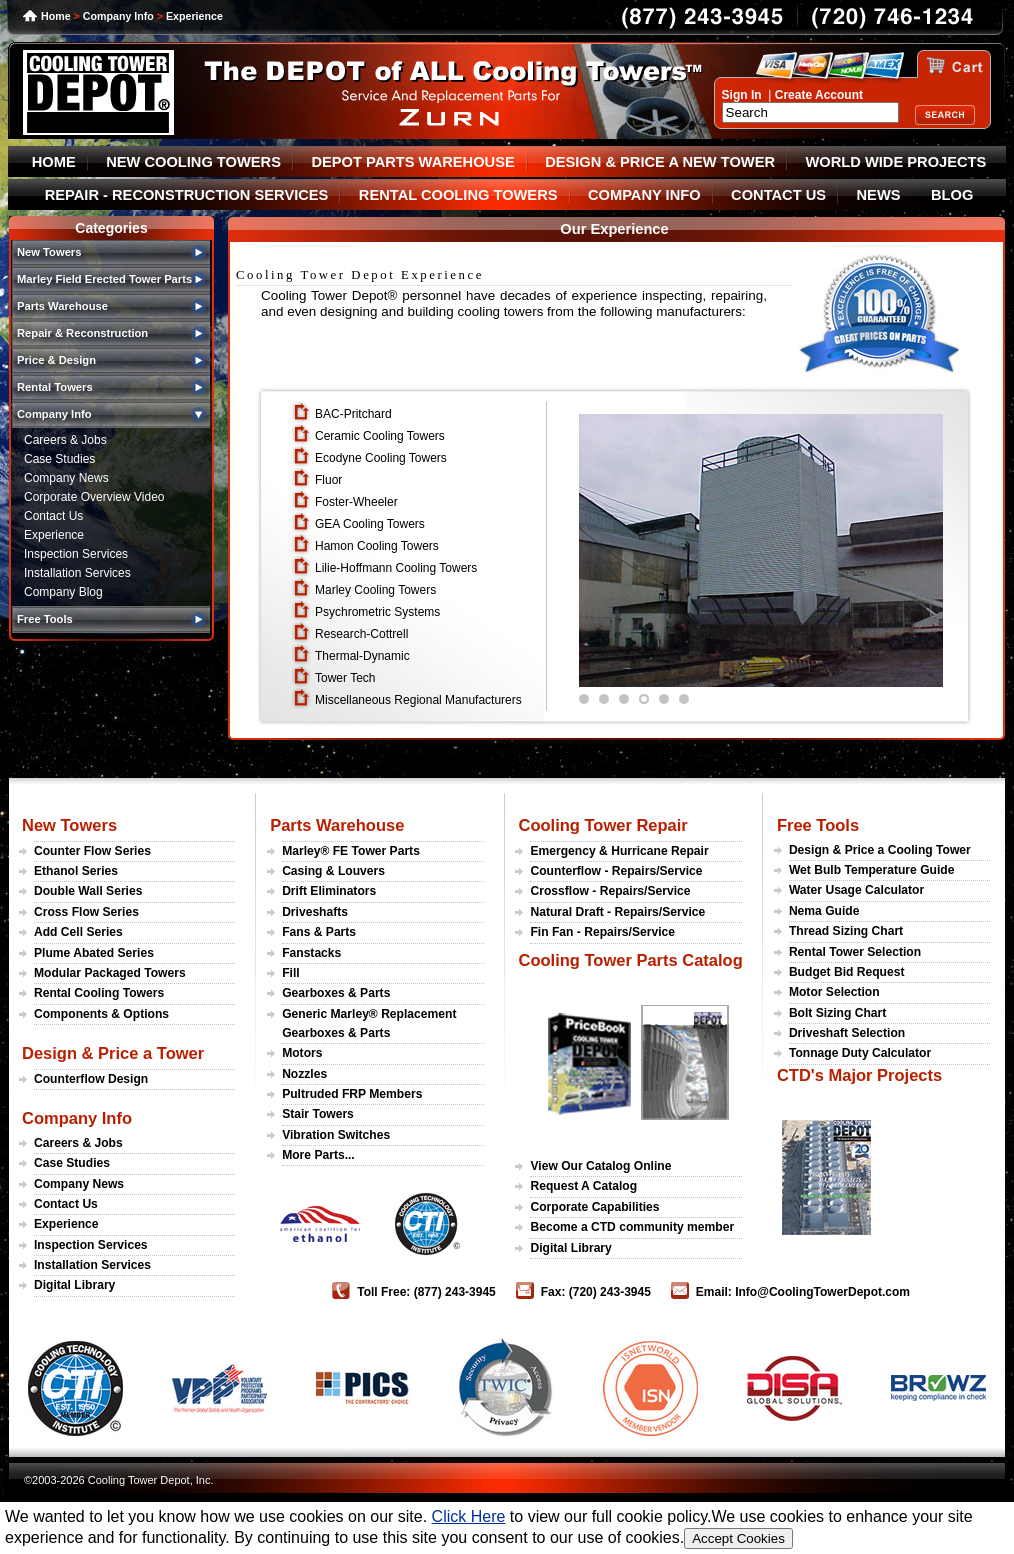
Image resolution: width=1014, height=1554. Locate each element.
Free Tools (818, 825)
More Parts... (318, 1155)
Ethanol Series (76, 871)
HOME (54, 162)
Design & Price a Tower (113, 1053)
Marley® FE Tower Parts (351, 851)
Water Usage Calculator (856, 890)
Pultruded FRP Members (352, 1094)
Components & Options (101, 1014)
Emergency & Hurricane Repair (619, 851)
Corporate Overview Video (94, 497)
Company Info (118, 16)
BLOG (952, 195)
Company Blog (63, 592)
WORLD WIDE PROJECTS (896, 162)
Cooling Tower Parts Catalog (630, 960)
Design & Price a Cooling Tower (880, 850)
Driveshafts (315, 912)
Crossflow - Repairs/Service (610, 891)
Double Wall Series (88, 891)
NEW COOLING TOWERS (193, 162)
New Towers (69, 825)
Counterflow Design (91, 1079)
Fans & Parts (319, 932)
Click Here (469, 1516)
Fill (290, 973)
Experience (194, 16)
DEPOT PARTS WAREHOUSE (412, 162)
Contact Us (53, 516)
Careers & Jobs (65, 440)
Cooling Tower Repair (602, 825)
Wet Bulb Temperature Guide (872, 870)
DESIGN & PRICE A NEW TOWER (660, 162)
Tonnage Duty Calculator (860, 1053)
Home (56, 16)
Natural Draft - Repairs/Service (617, 912)
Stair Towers (318, 1114)
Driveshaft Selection (847, 1033)
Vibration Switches (336, 1135)
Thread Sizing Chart (846, 931)
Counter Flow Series (92, 851)
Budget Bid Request (847, 972)
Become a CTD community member (632, 1227)
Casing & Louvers (333, 871)
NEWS (879, 195)
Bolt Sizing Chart (837, 1013)
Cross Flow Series (86, 912)
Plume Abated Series (94, 953)
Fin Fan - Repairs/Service (602, 932)
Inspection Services (76, 554)
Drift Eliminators (329, 891)
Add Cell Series (78, 932)
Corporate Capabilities (594, 1207)
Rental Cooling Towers (99, 993)
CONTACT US (778, 195)
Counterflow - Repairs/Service (616, 871)
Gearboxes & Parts (336, 993)
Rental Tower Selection (855, 952)
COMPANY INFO (644, 195)
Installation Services (77, 573)
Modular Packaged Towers (110, 973)
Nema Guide (824, 911)
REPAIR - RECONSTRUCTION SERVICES (187, 195)
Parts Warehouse (337, 825)
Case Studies (59, 459)
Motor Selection (834, 992)
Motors (302, 1053)
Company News (66, 478)
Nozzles (304, 1074)
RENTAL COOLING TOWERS (458, 195)
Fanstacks (311, 953)
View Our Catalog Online (600, 1166)
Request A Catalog (583, 1186)
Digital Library (74, 1285)
